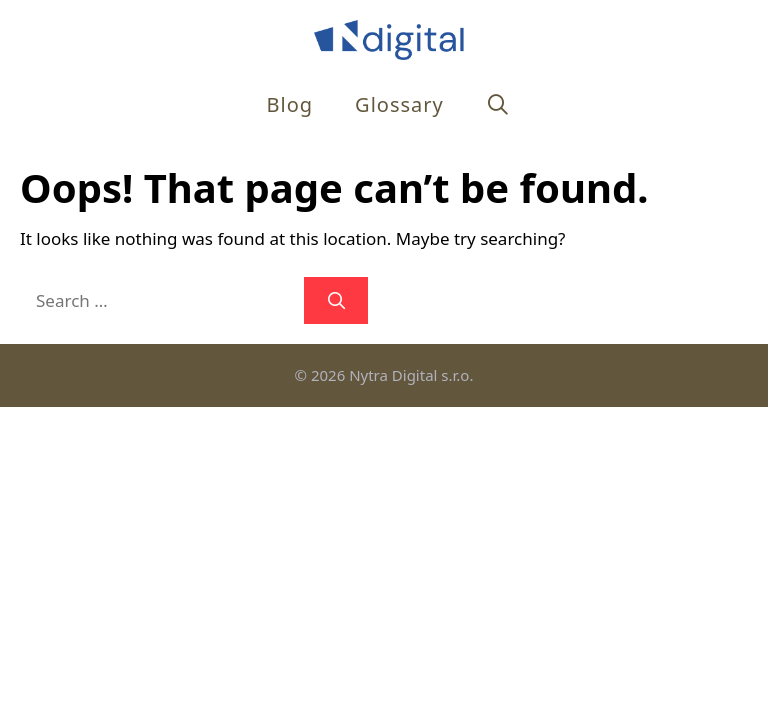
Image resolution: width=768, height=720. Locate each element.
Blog (290, 104)
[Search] (336, 301)
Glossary (399, 104)
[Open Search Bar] (499, 104)
